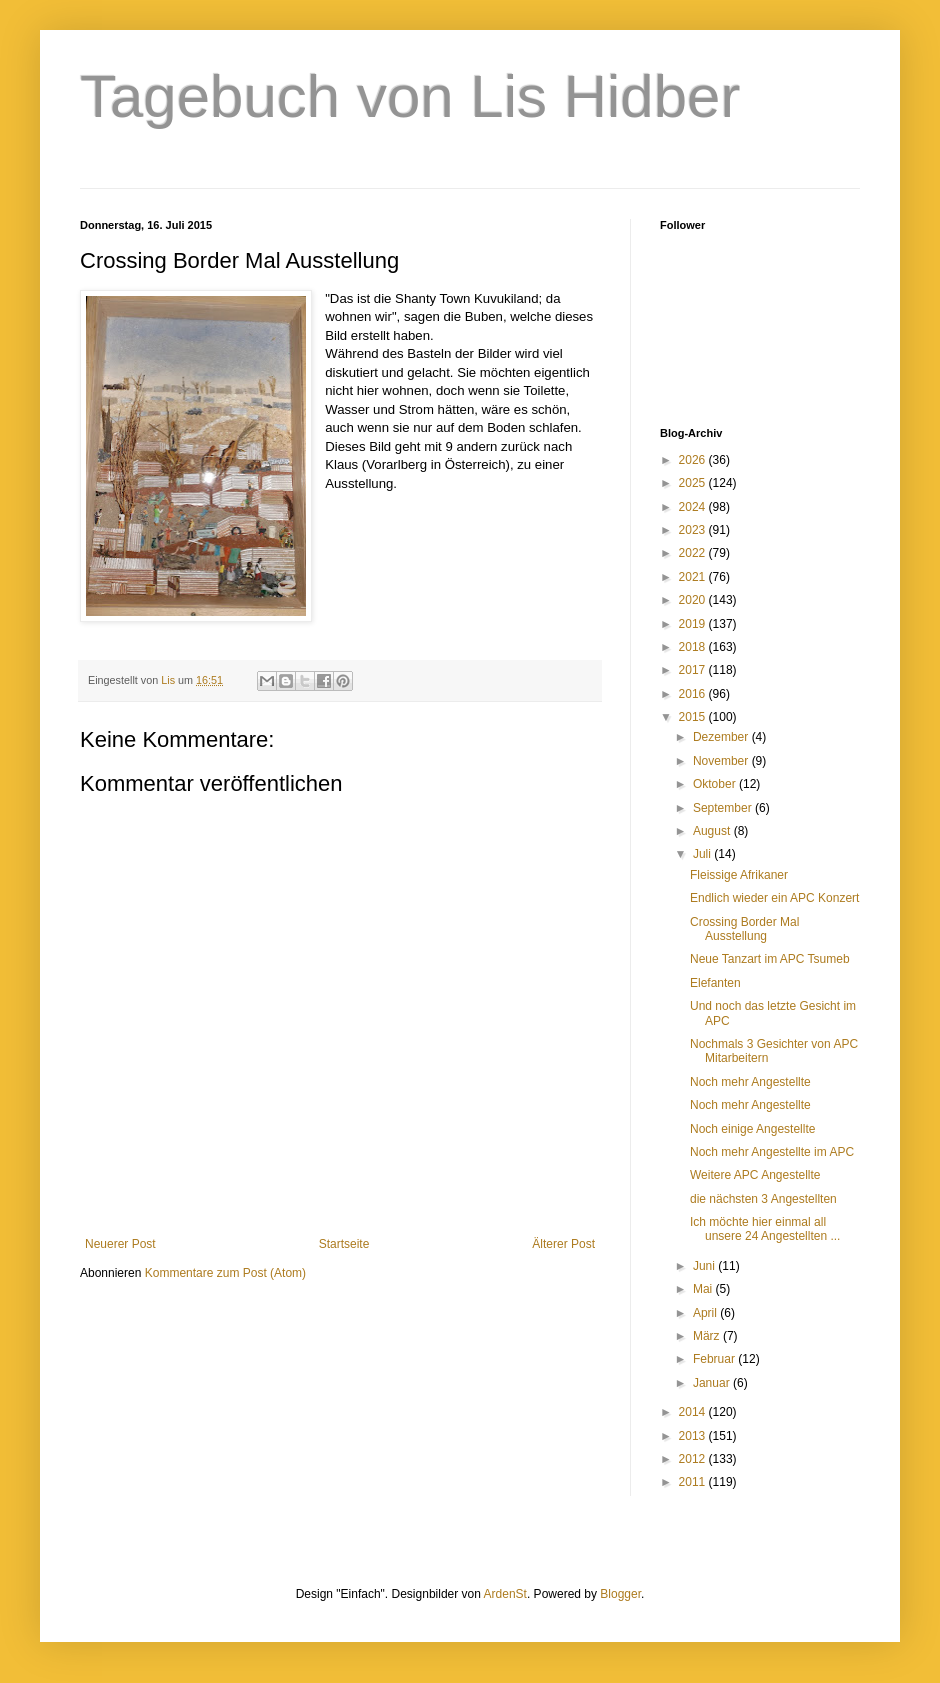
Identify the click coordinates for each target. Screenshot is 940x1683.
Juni (705, 1266)
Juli (703, 854)
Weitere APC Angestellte (755, 1175)
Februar (715, 1359)
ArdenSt (505, 1594)
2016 (694, 694)
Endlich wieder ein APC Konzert (774, 898)
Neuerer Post (120, 1244)
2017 (694, 670)
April (706, 1313)
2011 (694, 1482)
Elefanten (715, 983)
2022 (694, 553)
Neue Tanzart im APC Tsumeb (770, 959)
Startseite (344, 1244)
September (724, 808)
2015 (694, 717)
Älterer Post (563, 1244)
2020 (694, 600)
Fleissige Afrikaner (739, 875)
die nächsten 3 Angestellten (763, 1199)
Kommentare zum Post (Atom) (225, 1273)
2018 (694, 647)
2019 (694, 624)
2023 (694, 530)
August (713, 831)
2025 (694, 483)
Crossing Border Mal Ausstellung (744, 929)
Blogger (620, 1594)
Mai (704, 1289)
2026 (694, 460)
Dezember (722, 737)
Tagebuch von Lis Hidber (410, 96)
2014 (694, 1412)
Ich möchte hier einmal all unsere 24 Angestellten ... (765, 1229)
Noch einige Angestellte (752, 1129)
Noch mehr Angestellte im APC (772, 1152)
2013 (694, 1436)
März (708, 1336)
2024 (694, 507)
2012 (694, 1459)
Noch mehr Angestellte (750, 1082)
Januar (713, 1383)
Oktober (716, 784)
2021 (694, 577)
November (722, 761)
